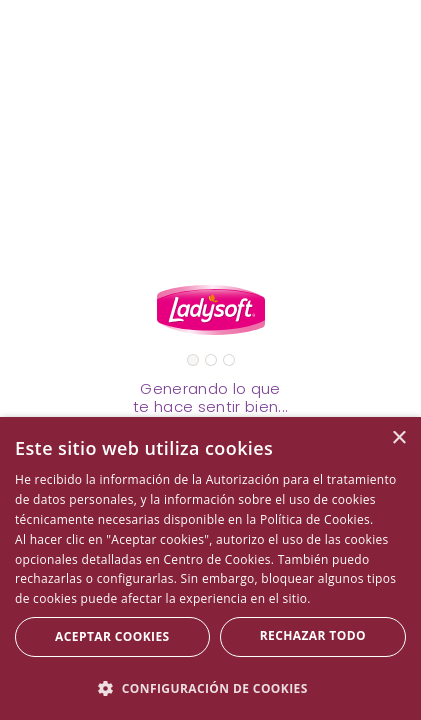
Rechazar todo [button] (313, 635)
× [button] (398, 438)
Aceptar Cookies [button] (112, 636)
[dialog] (210, 568)
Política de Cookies (315, 519)
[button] (210, 687)
